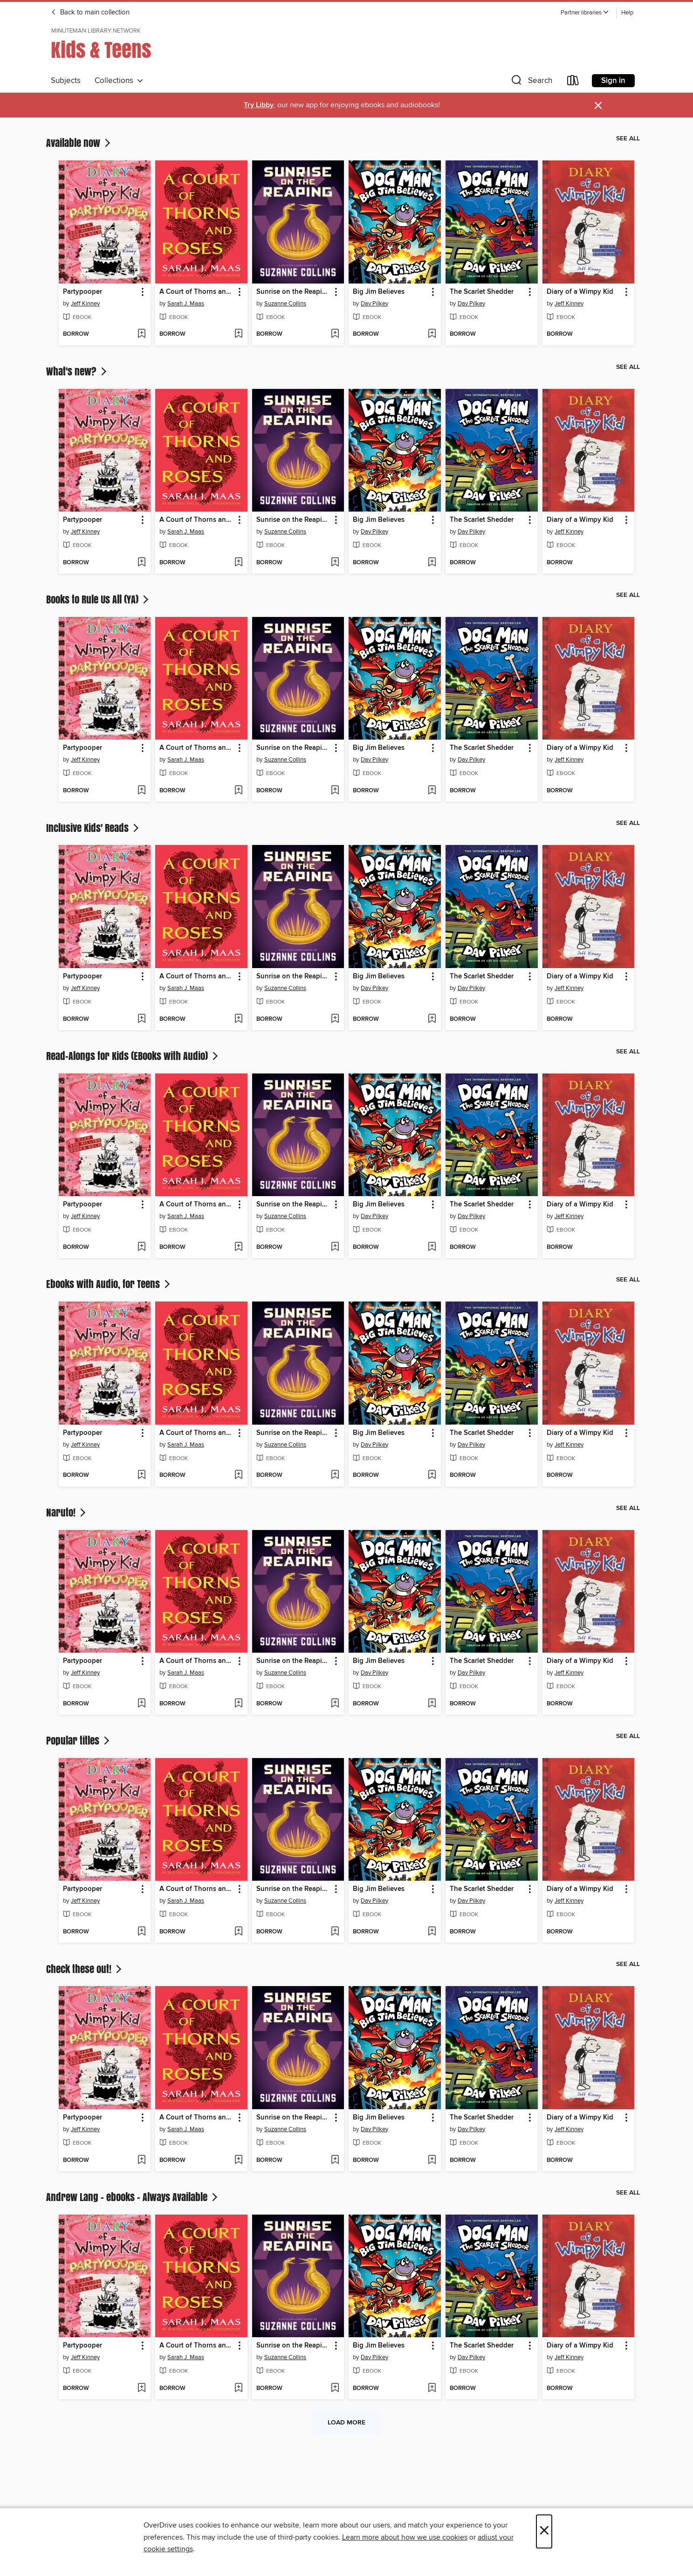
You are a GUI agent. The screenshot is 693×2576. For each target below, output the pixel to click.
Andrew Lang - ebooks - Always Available (133, 2196)
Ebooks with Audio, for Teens (109, 1283)
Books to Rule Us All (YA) (98, 599)
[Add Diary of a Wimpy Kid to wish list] (625, 334)
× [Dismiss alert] (598, 105)
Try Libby (259, 105)
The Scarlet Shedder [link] (482, 292)
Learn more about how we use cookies (404, 2537)
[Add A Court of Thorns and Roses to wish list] (238, 334)
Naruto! (67, 1512)
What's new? (77, 371)
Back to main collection (90, 12)
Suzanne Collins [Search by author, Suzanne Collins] (285, 303)
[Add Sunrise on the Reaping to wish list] (335, 334)
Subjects (66, 81)
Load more (346, 2422)
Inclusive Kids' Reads (93, 827)
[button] (585, 12)
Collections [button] (119, 81)
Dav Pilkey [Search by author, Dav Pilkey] (374, 303)
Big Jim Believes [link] (379, 292)
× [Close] (544, 2531)
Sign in (613, 81)
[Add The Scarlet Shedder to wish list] (529, 334)
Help (627, 12)
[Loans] (573, 82)
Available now (79, 142)
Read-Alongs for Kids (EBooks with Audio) (133, 1055)
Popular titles (78, 1740)
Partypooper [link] (82, 292)
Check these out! (85, 1968)
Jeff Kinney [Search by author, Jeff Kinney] (85, 303)
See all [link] (628, 138)
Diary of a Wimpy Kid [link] (580, 292)
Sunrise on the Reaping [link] (293, 292)
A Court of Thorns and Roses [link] (196, 292)
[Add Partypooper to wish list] (141, 334)
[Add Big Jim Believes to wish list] (432, 334)
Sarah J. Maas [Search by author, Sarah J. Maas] (185, 303)
